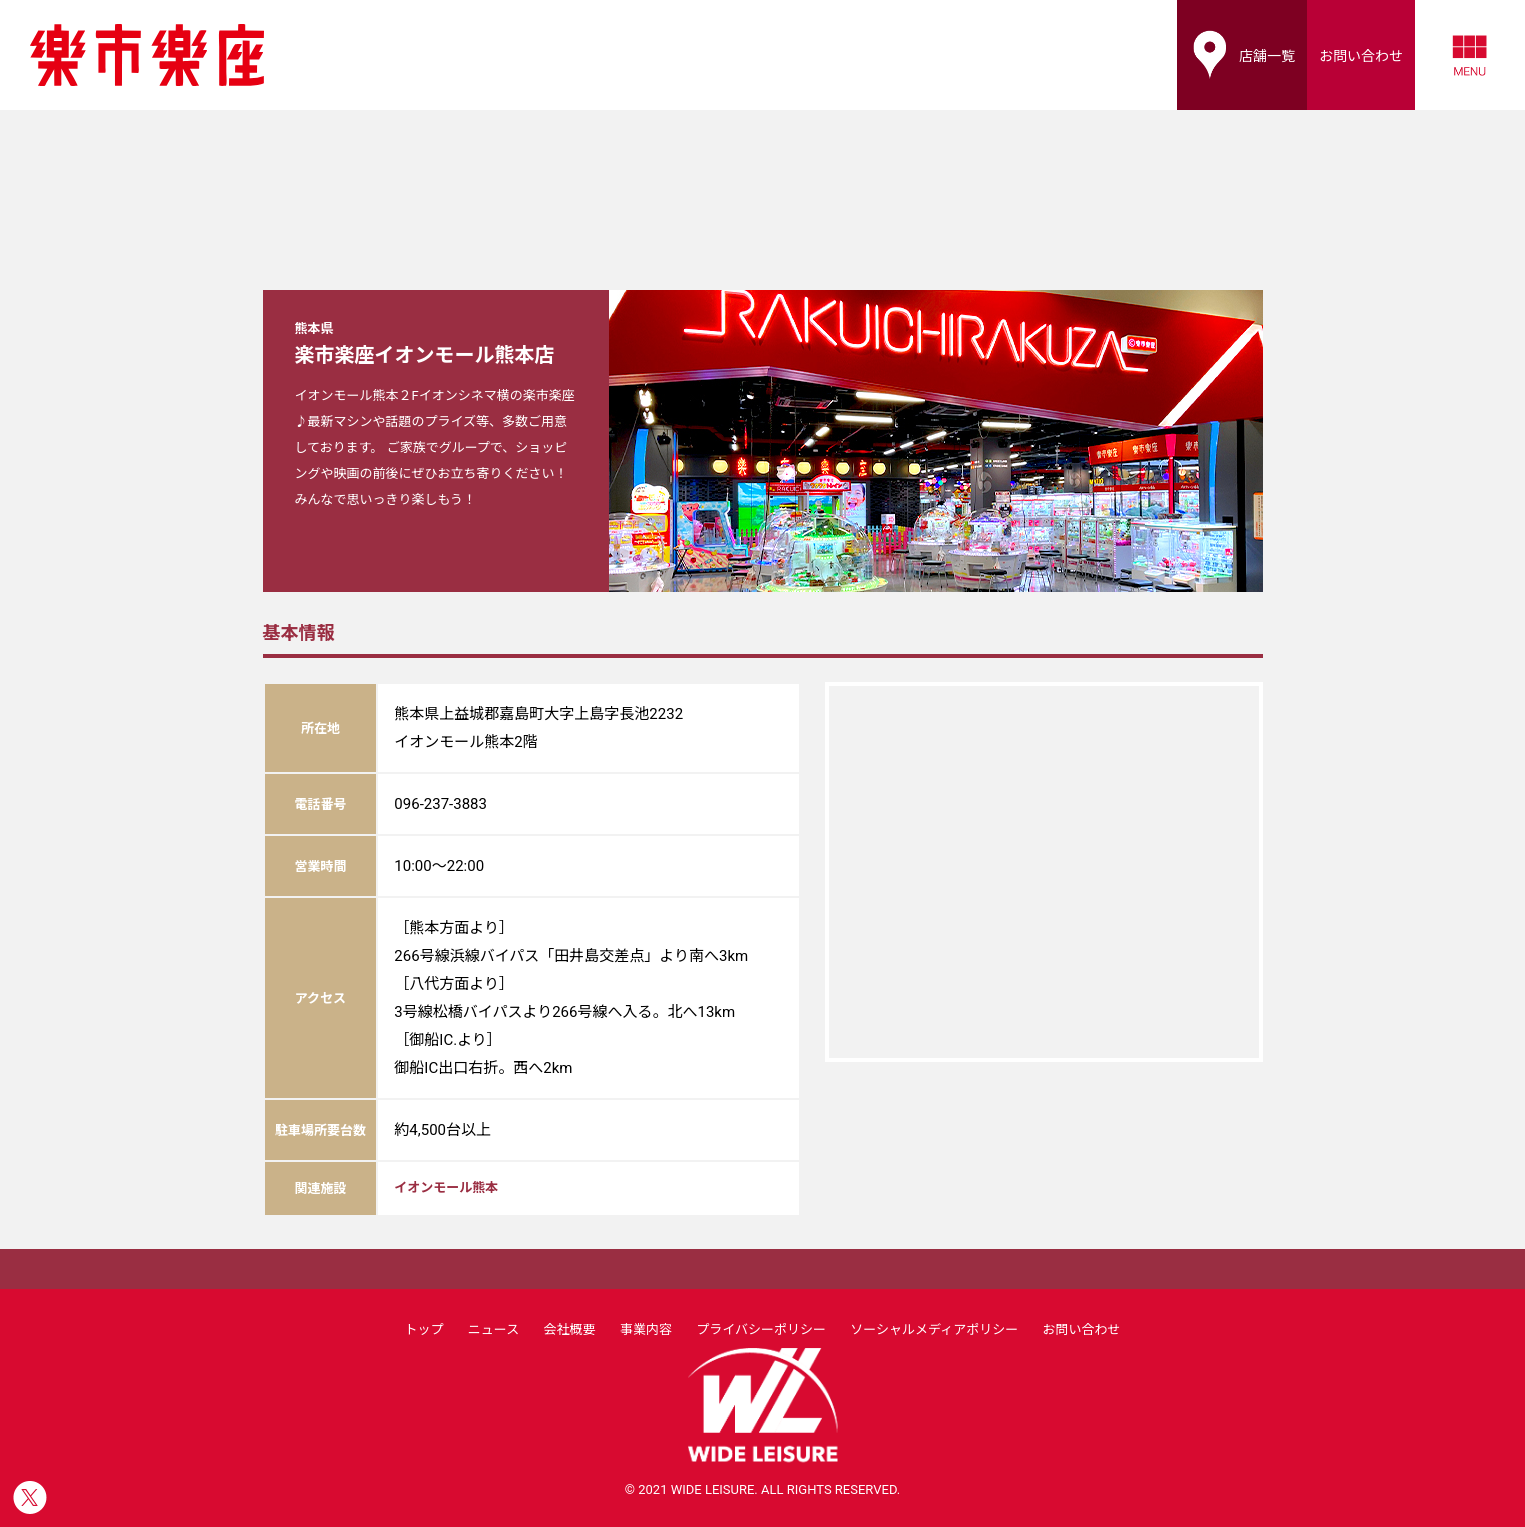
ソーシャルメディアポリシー (934, 1329)
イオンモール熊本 (446, 1187)
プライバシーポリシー (761, 1329)
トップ (423, 1329)
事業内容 (646, 1329)
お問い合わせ (1082, 1329)
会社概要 (570, 1329)
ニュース (493, 1329)
